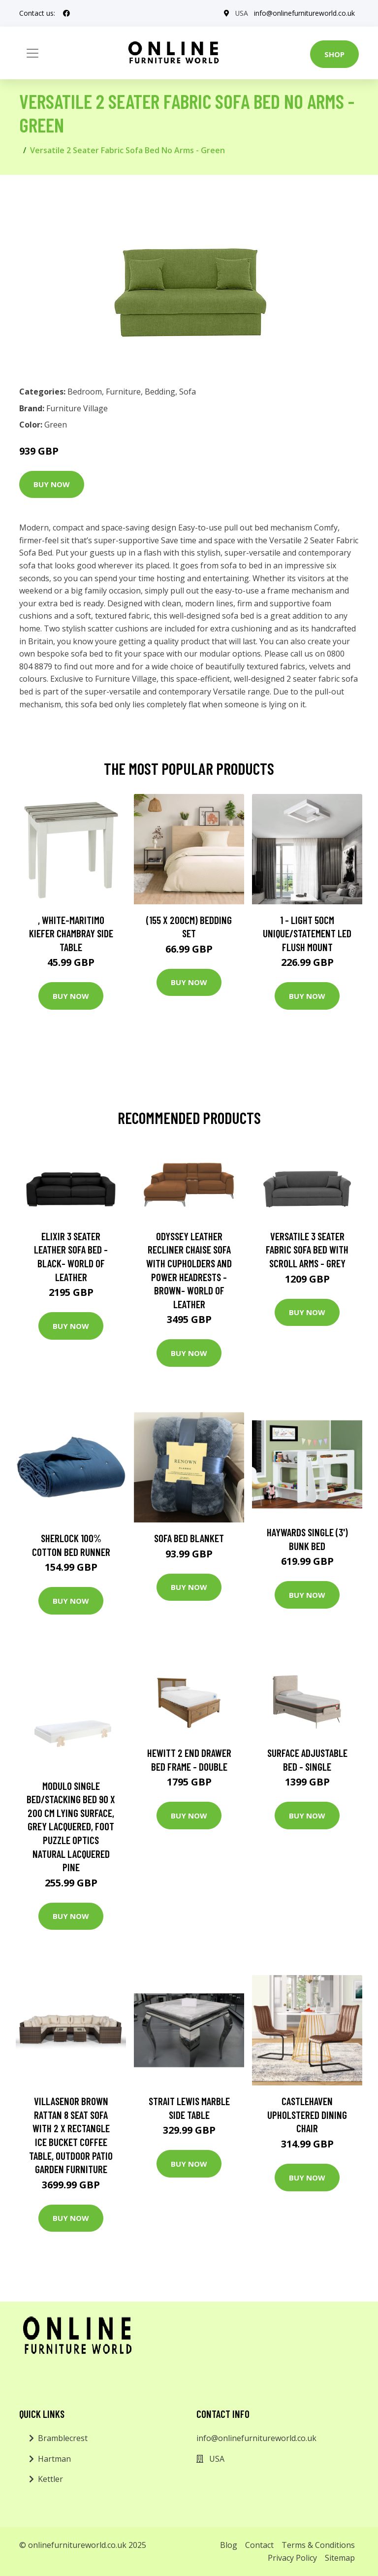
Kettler (50, 2479)
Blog (228, 2545)
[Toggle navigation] (32, 53)
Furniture (123, 391)
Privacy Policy (292, 2557)
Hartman (54, 2458)
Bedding (160, 391)
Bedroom (84, 391)
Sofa (187, 391)
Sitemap (340, 2557)
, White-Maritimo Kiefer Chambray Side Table (71, 933)
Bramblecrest (63, 2438)
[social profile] (66, 13)
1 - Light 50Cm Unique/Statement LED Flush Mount (307, 933)
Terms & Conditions (318, 2545)
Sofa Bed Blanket (189, 1538)
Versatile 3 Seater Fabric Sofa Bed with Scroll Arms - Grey (307, 1249)
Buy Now (51, 484)
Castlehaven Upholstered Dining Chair (307, 2114)
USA (241, 13)
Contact (259, 2545)
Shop (334, 54)
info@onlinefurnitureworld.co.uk (304, 13)
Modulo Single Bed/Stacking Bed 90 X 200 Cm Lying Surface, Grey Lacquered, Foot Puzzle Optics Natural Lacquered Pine (71, 1827)
